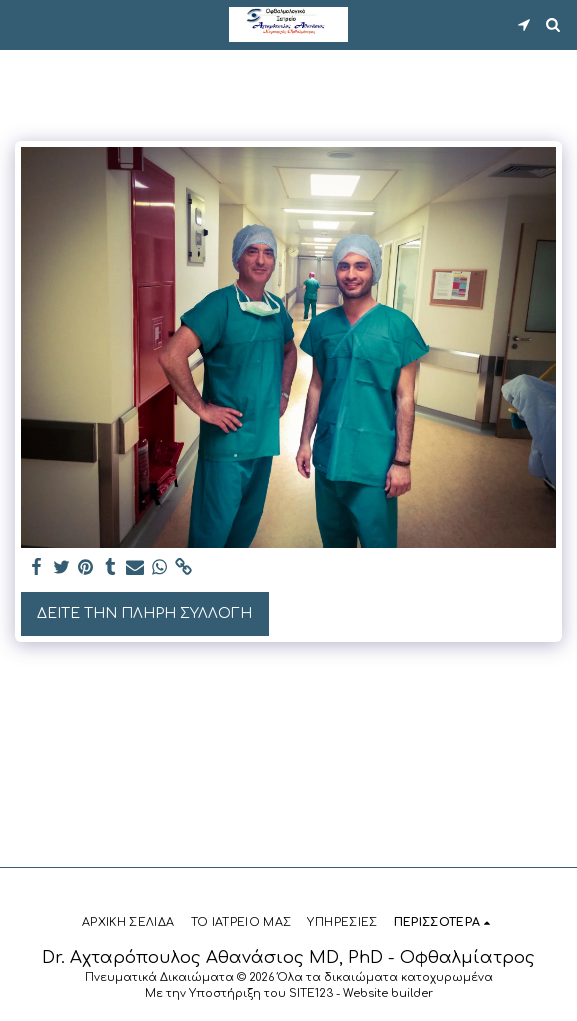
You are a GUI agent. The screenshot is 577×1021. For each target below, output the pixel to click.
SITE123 (311, 993)
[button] (22, 23)
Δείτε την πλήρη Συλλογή (144, 613)
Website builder (388, 993)
